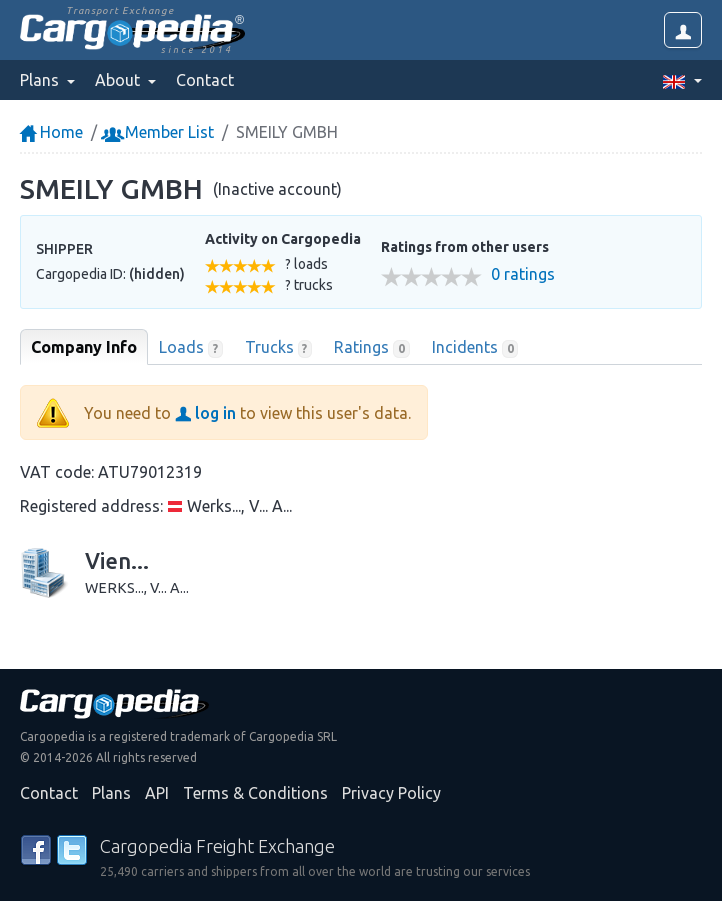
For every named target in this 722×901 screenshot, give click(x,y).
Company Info (84, 347)
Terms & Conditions (255, 793)
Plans (111, 793)
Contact (205, 80)
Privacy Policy (391, 793)
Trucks (279, 348)
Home (51, 132)
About (119, 80)
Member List (159, 132)
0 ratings (523, 274)
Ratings (372, 348)
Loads (191, 348)
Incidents (475, 348)
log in (205, 413)
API (157, 793)
